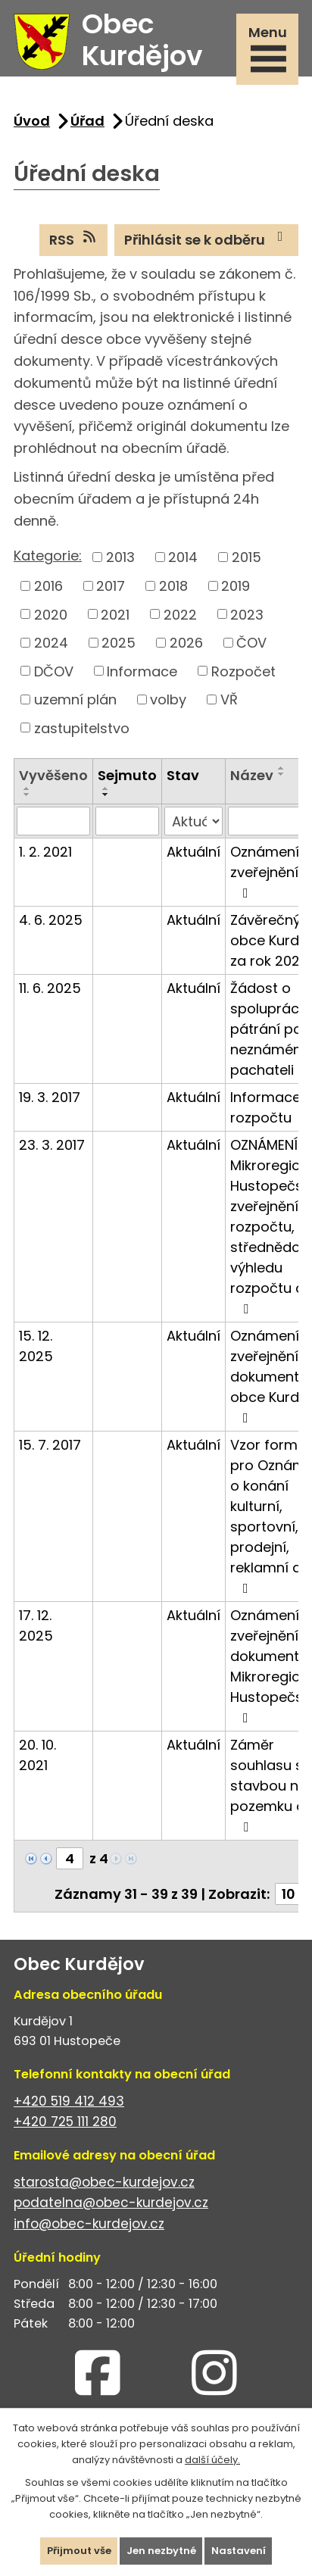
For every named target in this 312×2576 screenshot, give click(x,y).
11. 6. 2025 (50, 988)
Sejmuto (127, 775)
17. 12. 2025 (36, 1625)
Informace (142, 670)
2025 (118, 642)
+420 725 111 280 (65, 2121)
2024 (51, 642)
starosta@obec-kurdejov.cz (104, 2182)
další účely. (212, 2459)
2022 (180, 613)
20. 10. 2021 (37, 1755)
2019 (235, 585)
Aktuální (193, 851)
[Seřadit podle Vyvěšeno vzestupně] (27, 788)
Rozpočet (243, 670)
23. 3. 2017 (52, 1144)
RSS (73, 239)
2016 (48, 585)
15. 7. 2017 (50, 1444)
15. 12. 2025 (36, 1346)
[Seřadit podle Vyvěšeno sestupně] (27, 795)
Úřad (87, 120)
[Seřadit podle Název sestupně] (281, 774)
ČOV (251, 642)
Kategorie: (48, 555)
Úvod (32, 120)
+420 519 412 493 (69, 2101)
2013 (120, 557)
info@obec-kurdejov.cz (89, 2224)
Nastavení (238, 2550)
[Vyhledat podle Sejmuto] (127, 821)
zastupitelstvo (81, 727)
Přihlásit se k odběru (206, 239)
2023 (247, 613)
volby (168, 699)
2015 (246, 557)
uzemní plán (75, 699)
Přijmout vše (79, 2550)
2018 (173, 585)
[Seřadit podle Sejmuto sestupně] (106, 795)
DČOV (53, 670)
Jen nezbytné (161, 2550)
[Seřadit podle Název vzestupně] (281, 768)
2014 (183, 557)
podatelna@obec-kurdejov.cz (111, 2203)
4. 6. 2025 (51, 919)
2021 (115, 613)
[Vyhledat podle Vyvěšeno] (53, 821)
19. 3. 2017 (49, 1097)
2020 (50, 613)
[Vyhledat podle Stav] (193, 821)
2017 (110, 585)
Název (251, 775)
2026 (186, 642)
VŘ (229, 699)
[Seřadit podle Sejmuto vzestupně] (106, 788)
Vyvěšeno (53, 775)
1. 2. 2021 (45, 851)
